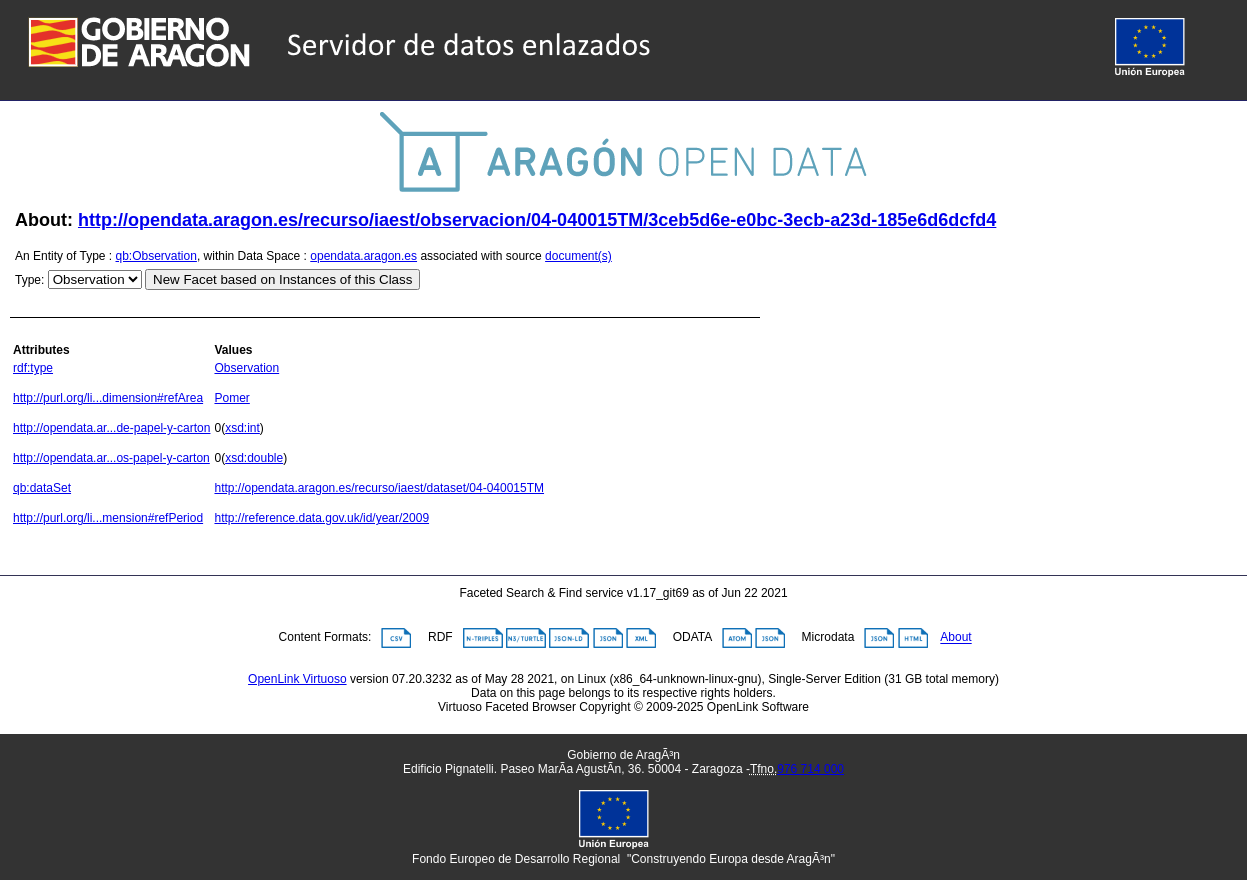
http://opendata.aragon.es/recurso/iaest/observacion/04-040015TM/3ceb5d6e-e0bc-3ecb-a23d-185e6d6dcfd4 (537, 220)
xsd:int (242, 428)
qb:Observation (156, 256)
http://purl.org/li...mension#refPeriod (108, 518)
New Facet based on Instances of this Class (282, 279)
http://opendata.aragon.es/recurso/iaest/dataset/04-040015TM (379, 488)
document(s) (578, 256)
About (955, 638)
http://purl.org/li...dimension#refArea (108, 398)
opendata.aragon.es (363, 256)
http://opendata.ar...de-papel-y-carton (111, 428)
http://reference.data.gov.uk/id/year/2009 (321, 518)
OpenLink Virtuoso (297, 679)
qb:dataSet (42, 488)
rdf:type (33, 368)
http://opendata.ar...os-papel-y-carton (111, 458)
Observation (246, 368)
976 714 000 (810, 769)
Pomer (231, 398)
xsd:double (254, 458)
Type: (29, 280)
